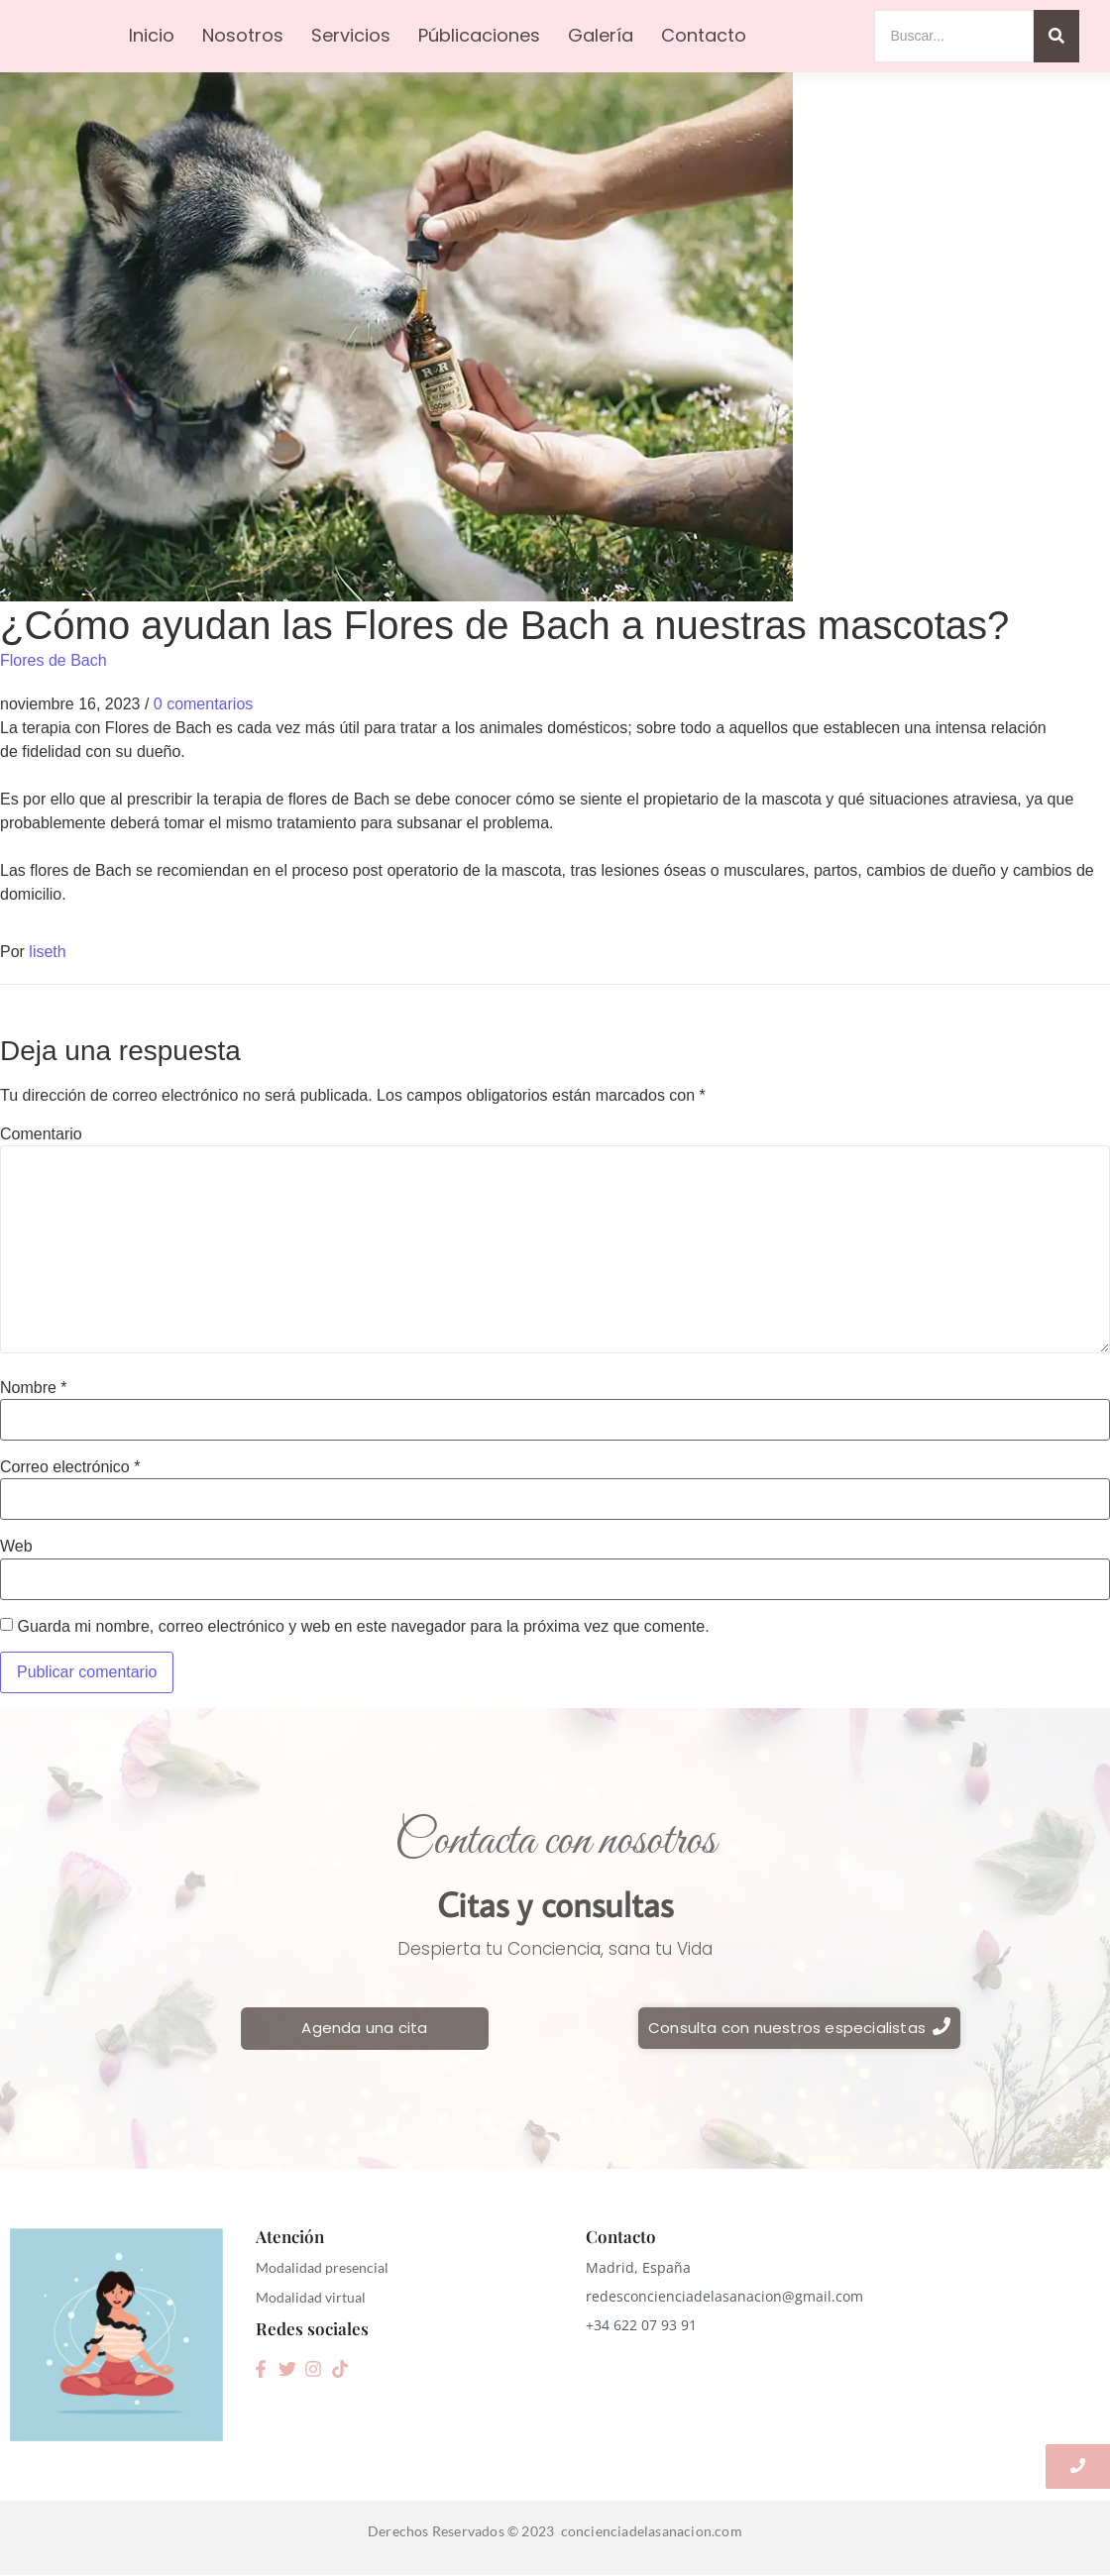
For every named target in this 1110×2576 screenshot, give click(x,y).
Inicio (151, 35)
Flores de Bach (53, 660)
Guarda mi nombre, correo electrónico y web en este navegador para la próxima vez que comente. (363, 1627)
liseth (47, 951)
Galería (600, 35)
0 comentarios (204, 704)
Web (16, 1547)
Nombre (33, 1388)
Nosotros (242, 35)
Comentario (41, 1134)
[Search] (954, 36)
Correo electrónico (70, 1467)
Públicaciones (479, 35)
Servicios (350, 35)
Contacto (703, 35)
